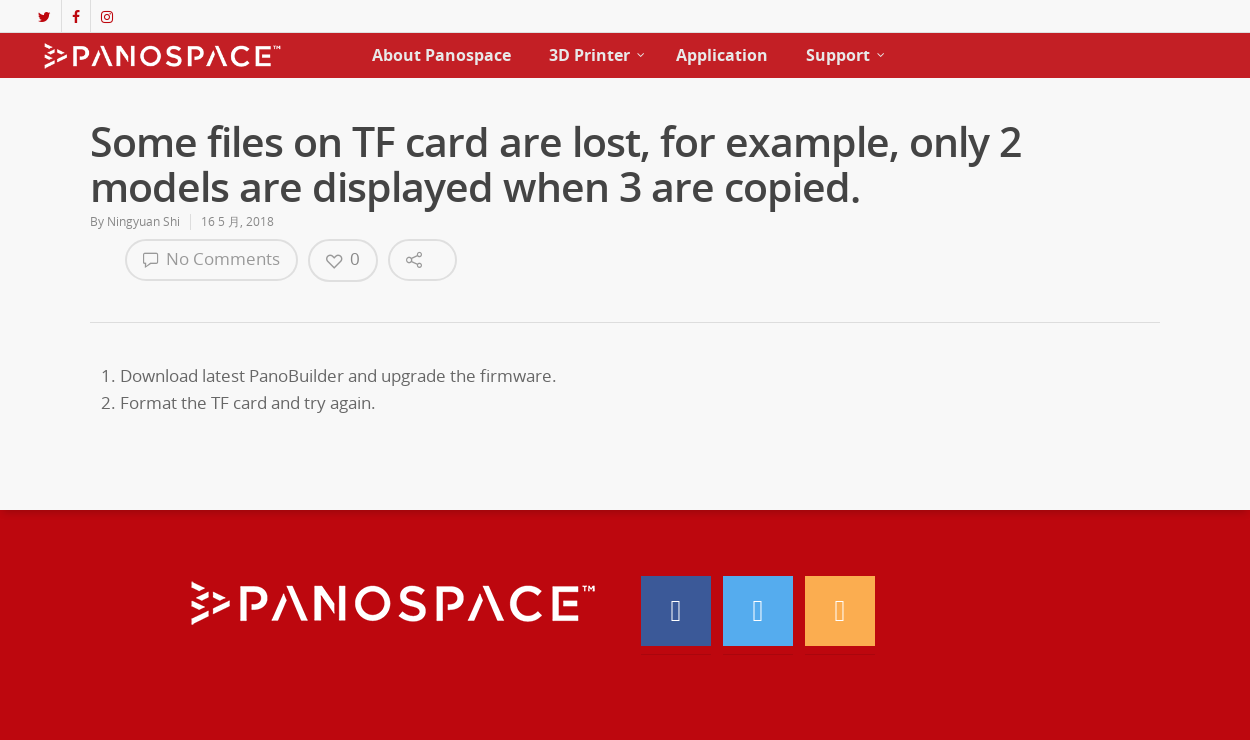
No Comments (211, 258)
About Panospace (441, 55)
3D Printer (597, 55)
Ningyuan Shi (143, 221)
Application (722, 55)
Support (846, 55)
